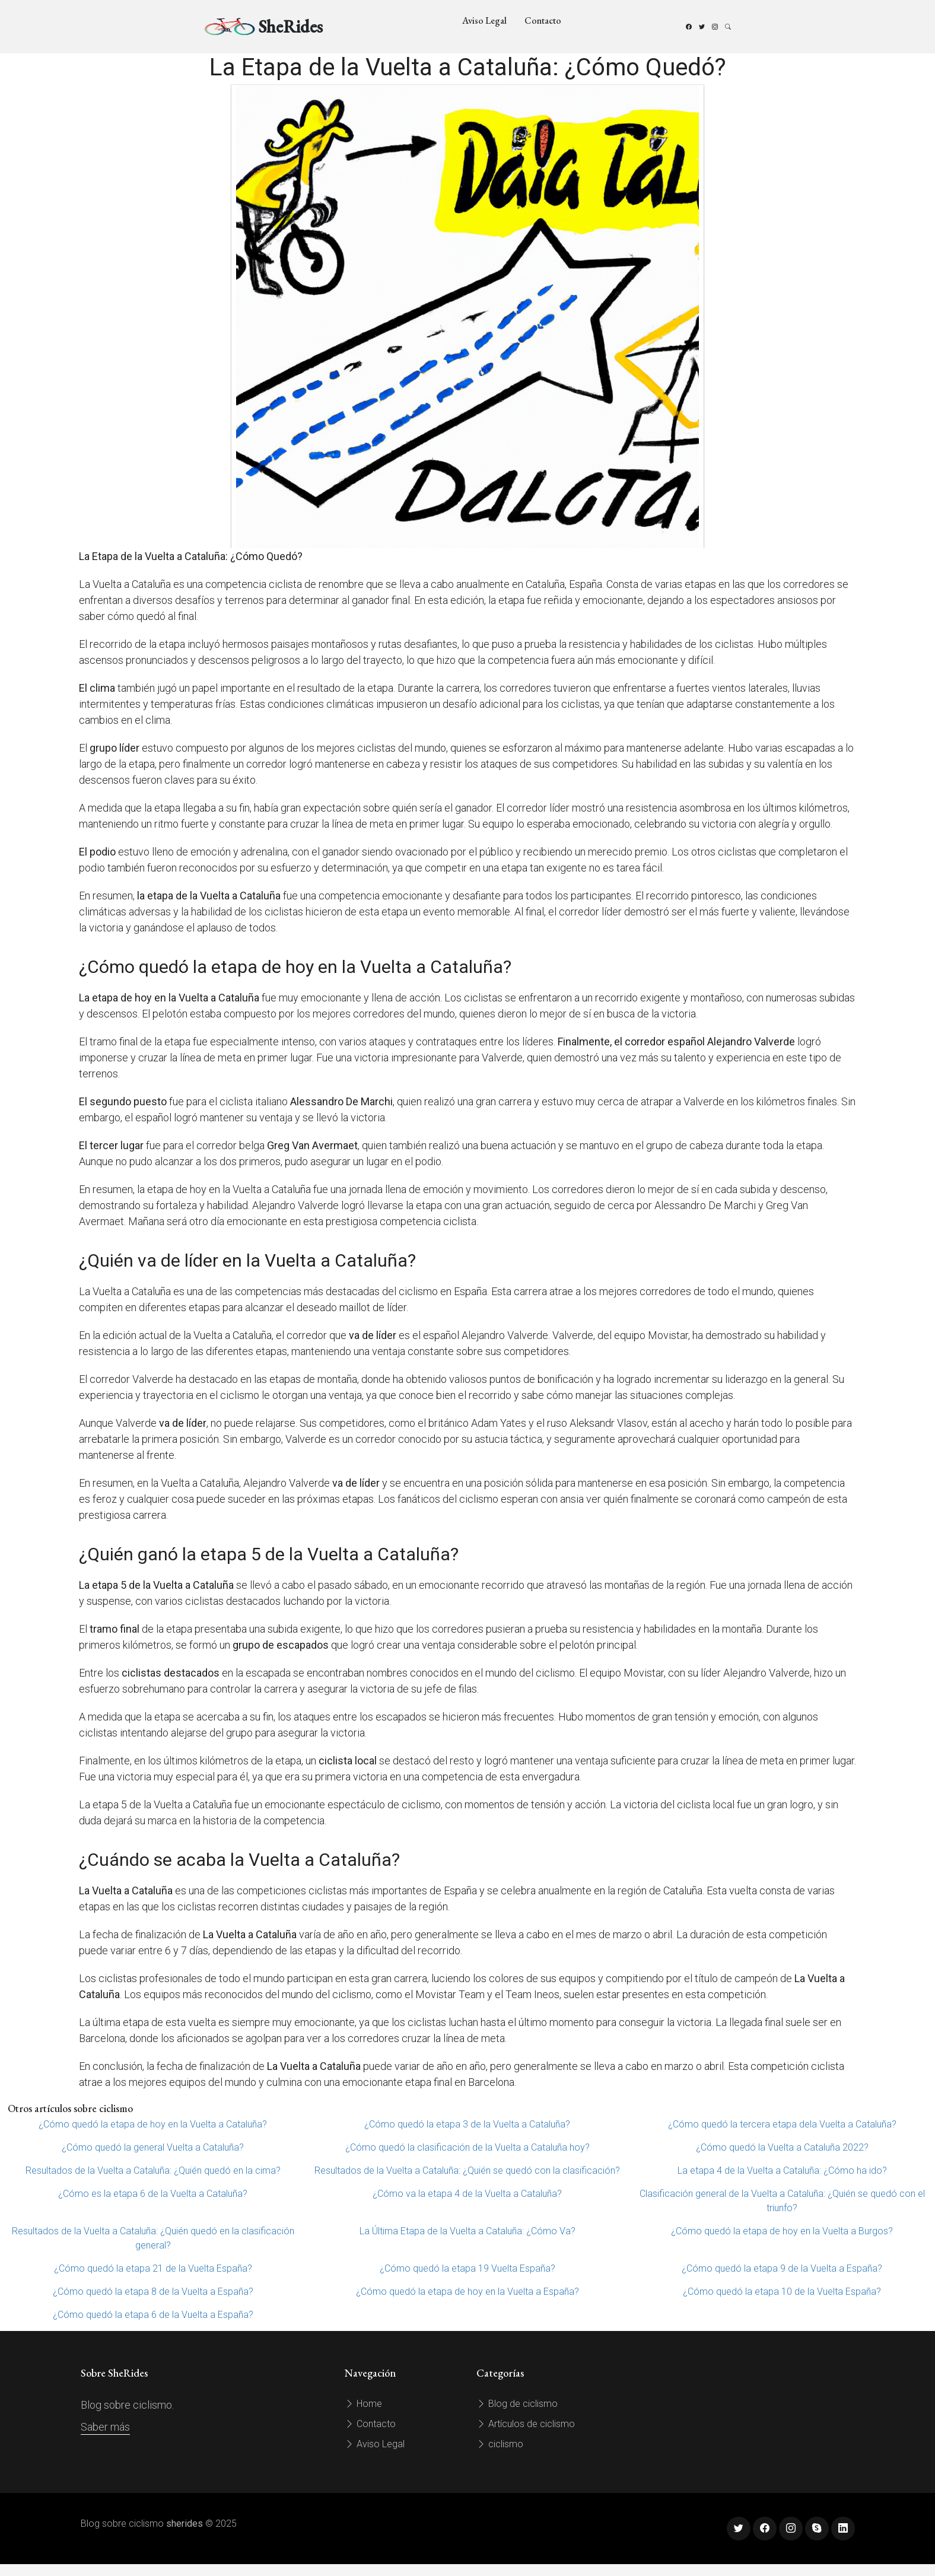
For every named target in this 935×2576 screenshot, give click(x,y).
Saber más (105, 2427)
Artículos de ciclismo (525, 2423)
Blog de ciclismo (517, 2403)
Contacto (542, 20)
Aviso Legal (484, 20)
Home (363, 2403)
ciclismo (499, 2444)
